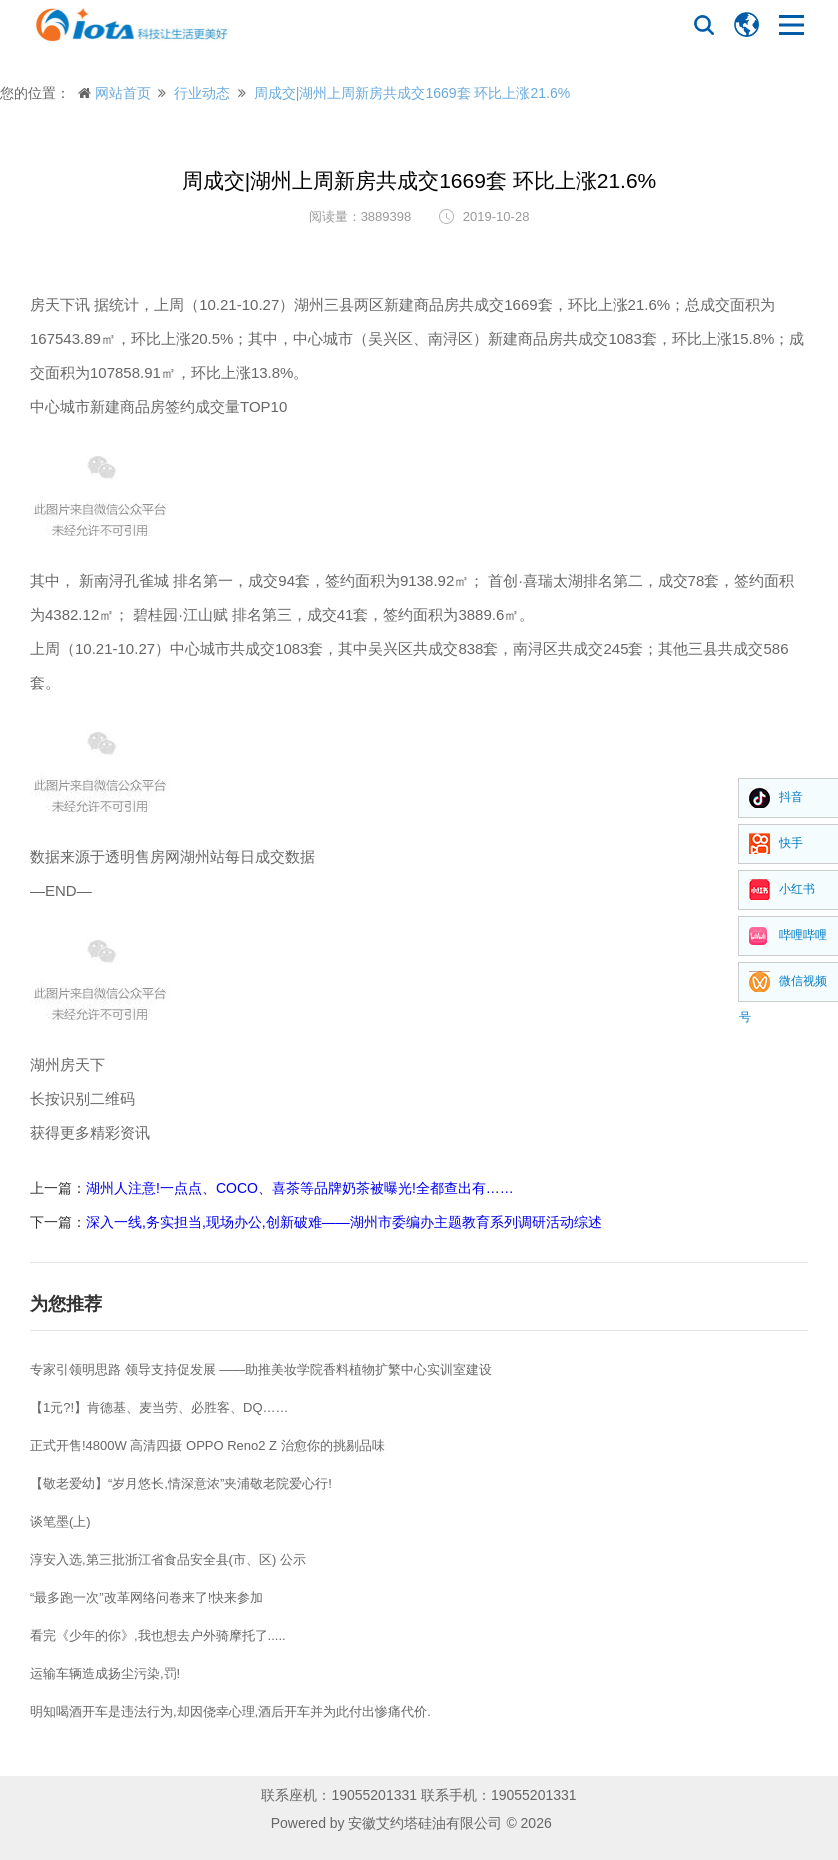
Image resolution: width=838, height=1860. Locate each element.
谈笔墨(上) (60, 1521)
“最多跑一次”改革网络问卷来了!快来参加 (146, 1597)
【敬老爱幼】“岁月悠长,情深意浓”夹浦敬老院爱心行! (181, 1483)
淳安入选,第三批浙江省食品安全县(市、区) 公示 (168, 1559)
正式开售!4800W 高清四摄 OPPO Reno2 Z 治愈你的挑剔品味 (207, 1445)
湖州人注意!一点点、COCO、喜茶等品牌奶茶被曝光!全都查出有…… (300, 1188)
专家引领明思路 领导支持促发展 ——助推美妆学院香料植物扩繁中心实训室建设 (261, 1369)
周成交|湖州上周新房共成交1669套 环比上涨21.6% (412, 93)
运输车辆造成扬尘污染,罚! (105, 1673)
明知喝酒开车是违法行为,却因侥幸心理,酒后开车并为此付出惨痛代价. (230, 1711)
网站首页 (123, 93)
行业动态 (202, 93)
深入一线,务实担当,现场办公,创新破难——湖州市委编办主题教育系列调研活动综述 (344, 1222)
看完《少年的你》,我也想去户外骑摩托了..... (158, 1635)
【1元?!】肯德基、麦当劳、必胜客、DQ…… (159, 1407)
